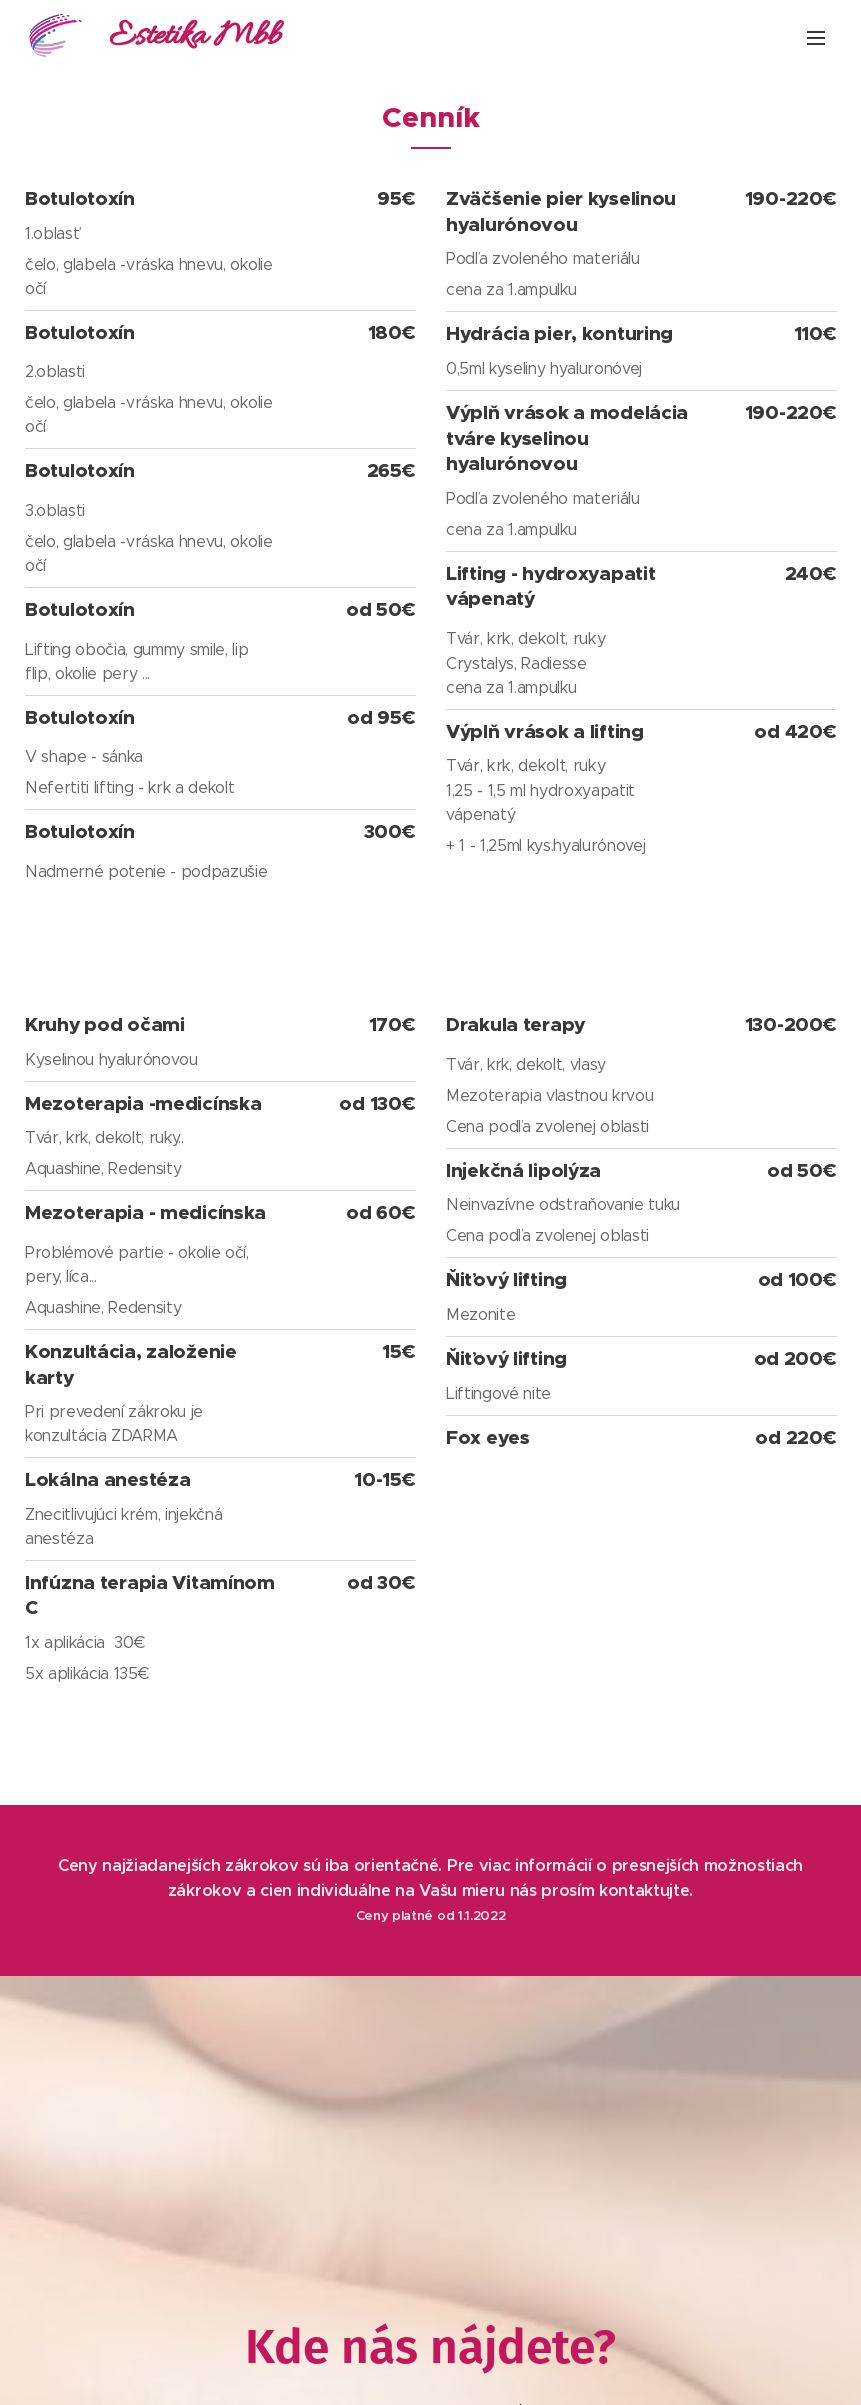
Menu (816, 38)
